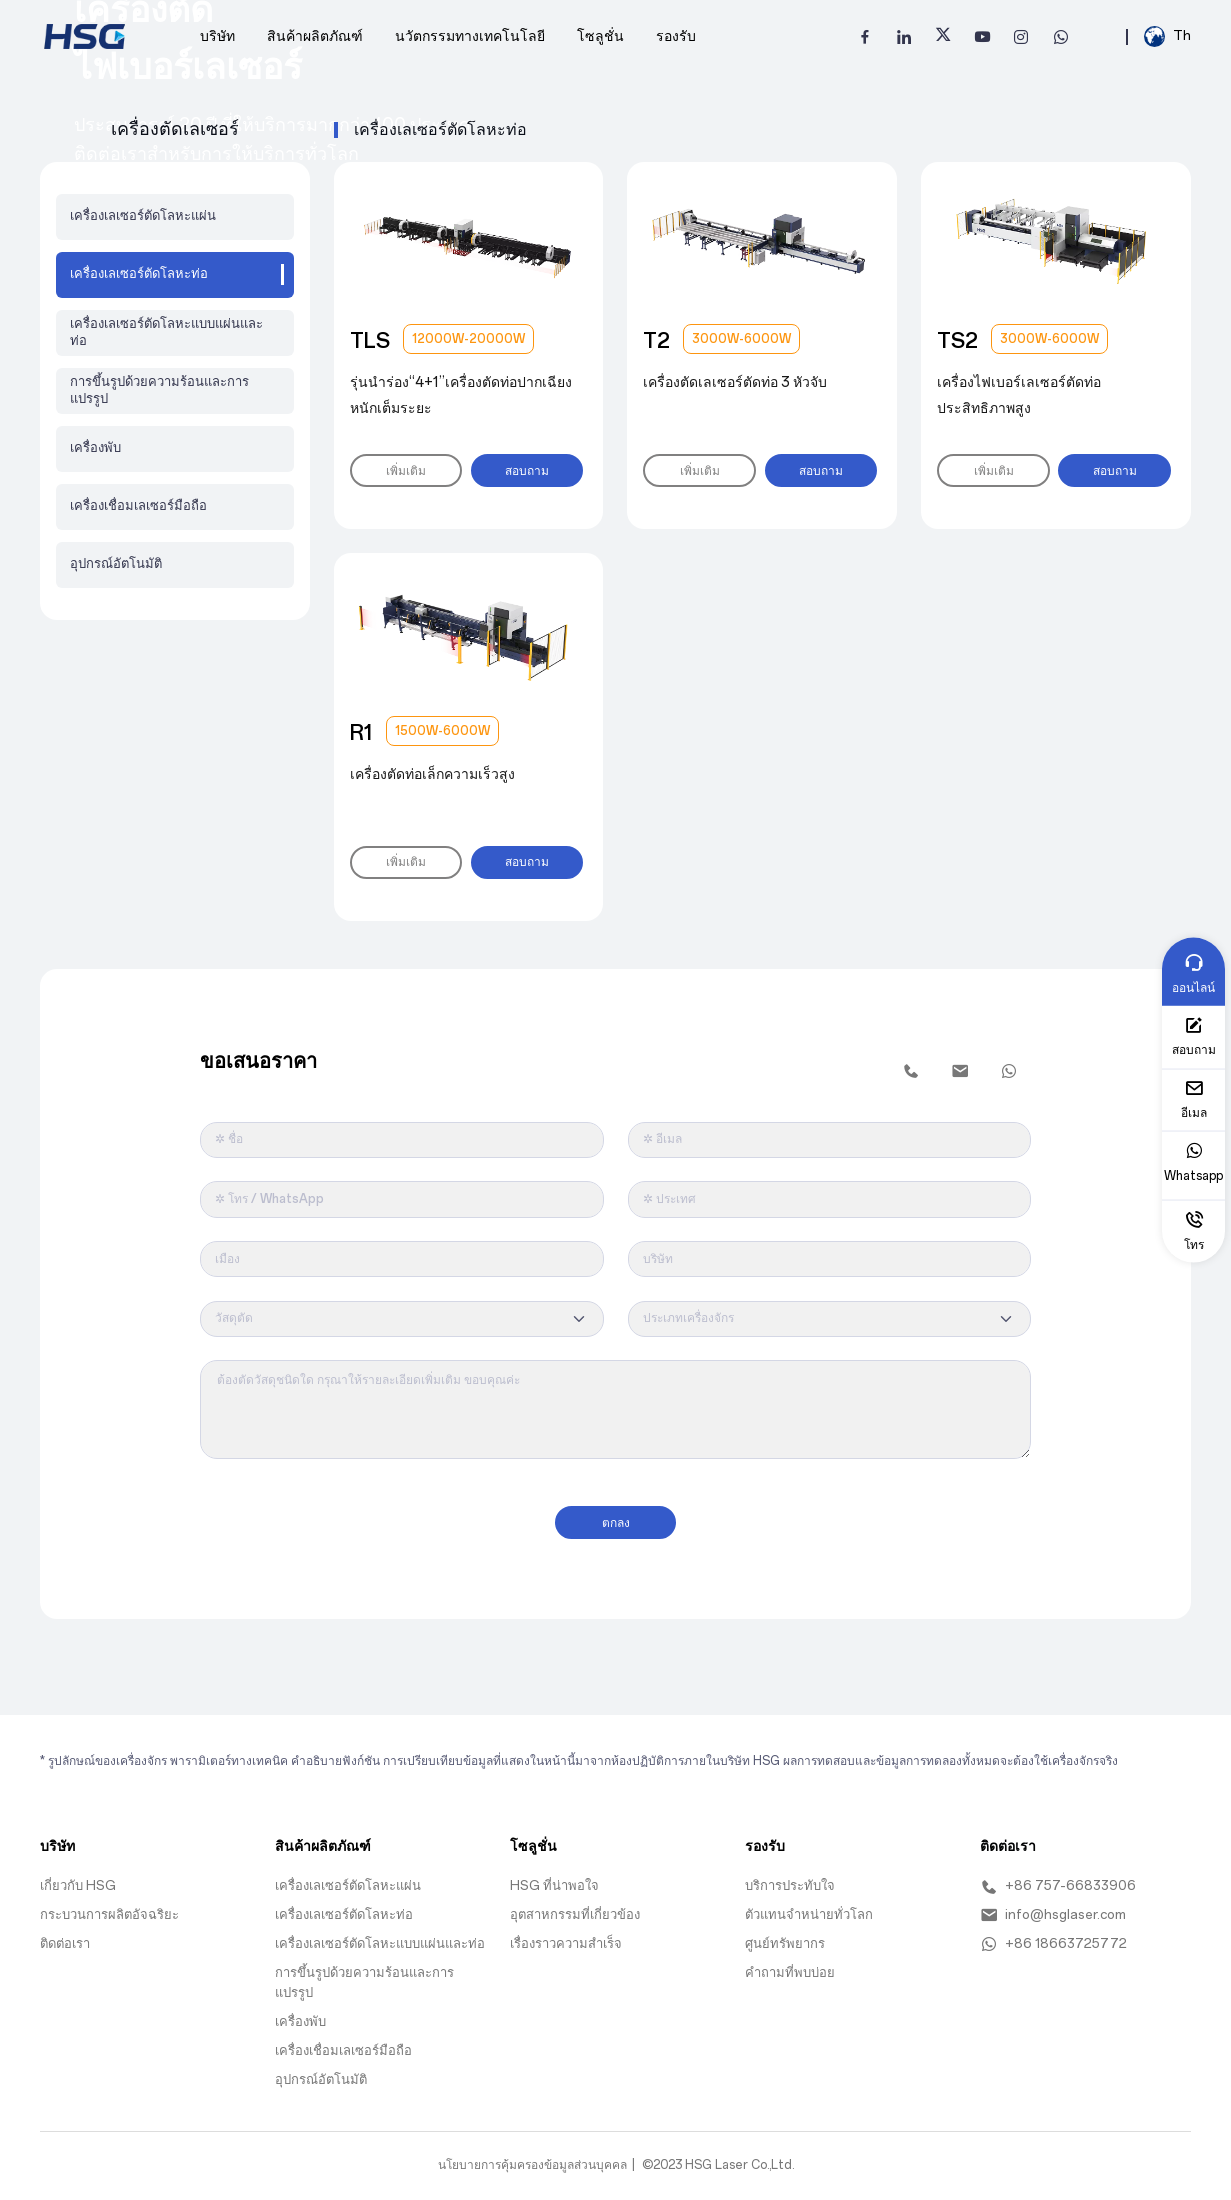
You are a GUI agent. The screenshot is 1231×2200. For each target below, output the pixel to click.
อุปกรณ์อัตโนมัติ (116, 563)
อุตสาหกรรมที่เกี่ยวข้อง (575, 1907)
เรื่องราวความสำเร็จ (566, 1936)
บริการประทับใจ (790, 1878)
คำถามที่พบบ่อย (790, 1965)
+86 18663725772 (1053, 1937)
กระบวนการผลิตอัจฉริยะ (109, 1907)
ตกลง (616, 1516)
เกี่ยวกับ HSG (78, 1878)
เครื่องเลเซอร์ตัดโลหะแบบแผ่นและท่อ (166, 332)
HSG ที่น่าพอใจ (554, 1878)
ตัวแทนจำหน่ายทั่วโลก (809, 1907)
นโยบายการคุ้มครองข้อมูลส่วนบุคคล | (536, 2158)
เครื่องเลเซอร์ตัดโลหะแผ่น (143, 215)
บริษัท (217, 35)
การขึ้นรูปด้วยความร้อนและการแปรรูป (159, 390)
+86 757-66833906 (1058, 1880)
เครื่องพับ (95, 447)
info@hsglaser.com (1053, 1909)
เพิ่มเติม (405, 470)
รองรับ (676, 35)
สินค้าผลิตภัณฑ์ (315, 35)
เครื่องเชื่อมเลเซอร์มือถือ (138, 505)
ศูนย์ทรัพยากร (785, 1936)
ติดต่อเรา (65, 1936)
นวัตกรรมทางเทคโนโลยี (470, 35)
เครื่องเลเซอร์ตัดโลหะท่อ (344, 1907)
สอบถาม (523, 470)
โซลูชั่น (600, 35)
